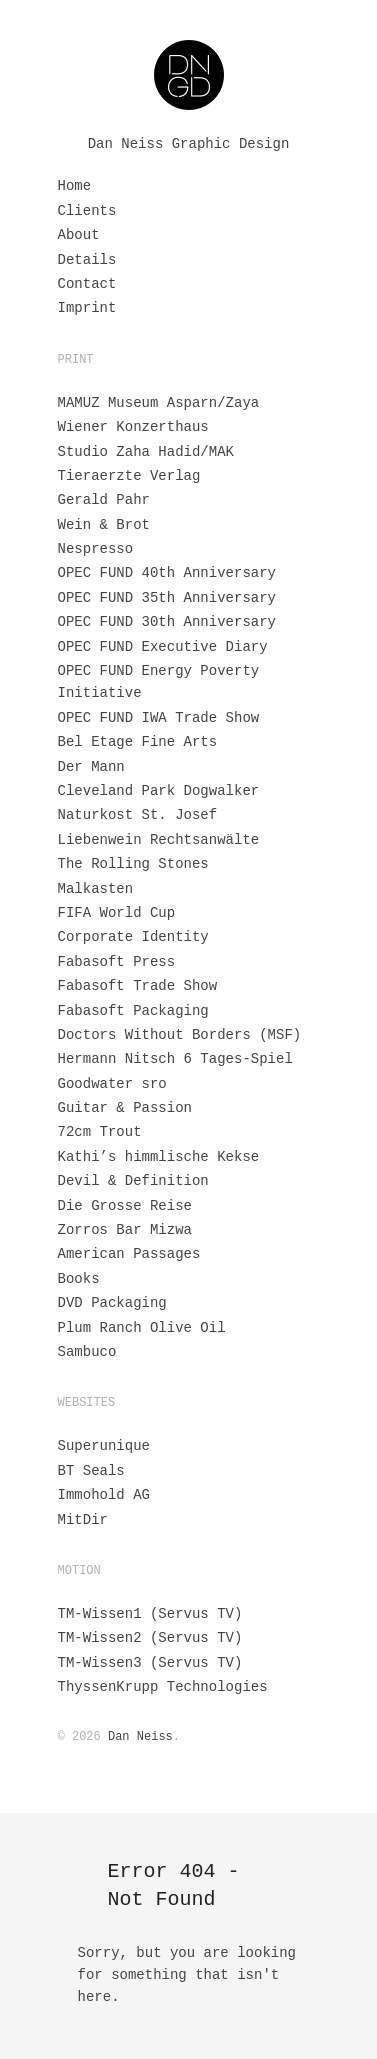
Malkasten (96, 889)
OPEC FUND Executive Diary (163, 647)
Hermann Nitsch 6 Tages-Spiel (175, 1059)
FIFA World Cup (117, 913)
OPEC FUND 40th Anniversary (167, 573)
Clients (87, 211)
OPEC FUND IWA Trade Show (159, 718)
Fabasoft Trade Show (138, 986)
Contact (87, 284)
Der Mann (91, 767)
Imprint (87, 308)
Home (75, 186)
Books (79, 1279)
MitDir (83, 1520)
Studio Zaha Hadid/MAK (146, 452)
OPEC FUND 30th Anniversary (167, 622)
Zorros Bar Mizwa (125, 1230)
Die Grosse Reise (125, 1206)
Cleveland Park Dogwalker (159, 791)
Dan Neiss (140, 1737)
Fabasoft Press (117, 962)
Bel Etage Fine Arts (138, 742)
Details (87, 260)
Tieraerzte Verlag (129, 476)
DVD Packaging (112, 1303)
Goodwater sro (112, 1084)
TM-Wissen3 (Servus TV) (150, 1663)
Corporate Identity (133, 937)
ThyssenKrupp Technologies (163, 1687)
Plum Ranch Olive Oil (142, 1328)
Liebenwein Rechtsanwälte (159, 840)
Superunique (104, 1446)
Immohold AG (104, 1495)
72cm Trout (100, 1132)
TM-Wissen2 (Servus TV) (150, 1638)
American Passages (129, 1254)
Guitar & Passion (125, 1108)
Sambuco (87, 1352)
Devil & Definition (133, 1181)
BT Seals (91, 1471)
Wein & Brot (104, 525)
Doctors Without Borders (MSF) (180, 1035)
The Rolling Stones (133, 864)
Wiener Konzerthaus (133, 427)
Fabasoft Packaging (133, 1011)
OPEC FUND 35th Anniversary (167, 598)
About (79, 235)
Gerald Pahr (104, 500)
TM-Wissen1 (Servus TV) (150, 1614)
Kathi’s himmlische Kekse (159, 1157)
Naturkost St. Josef (138, 815)
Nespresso (96, 549)
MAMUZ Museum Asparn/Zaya (159, 403)
